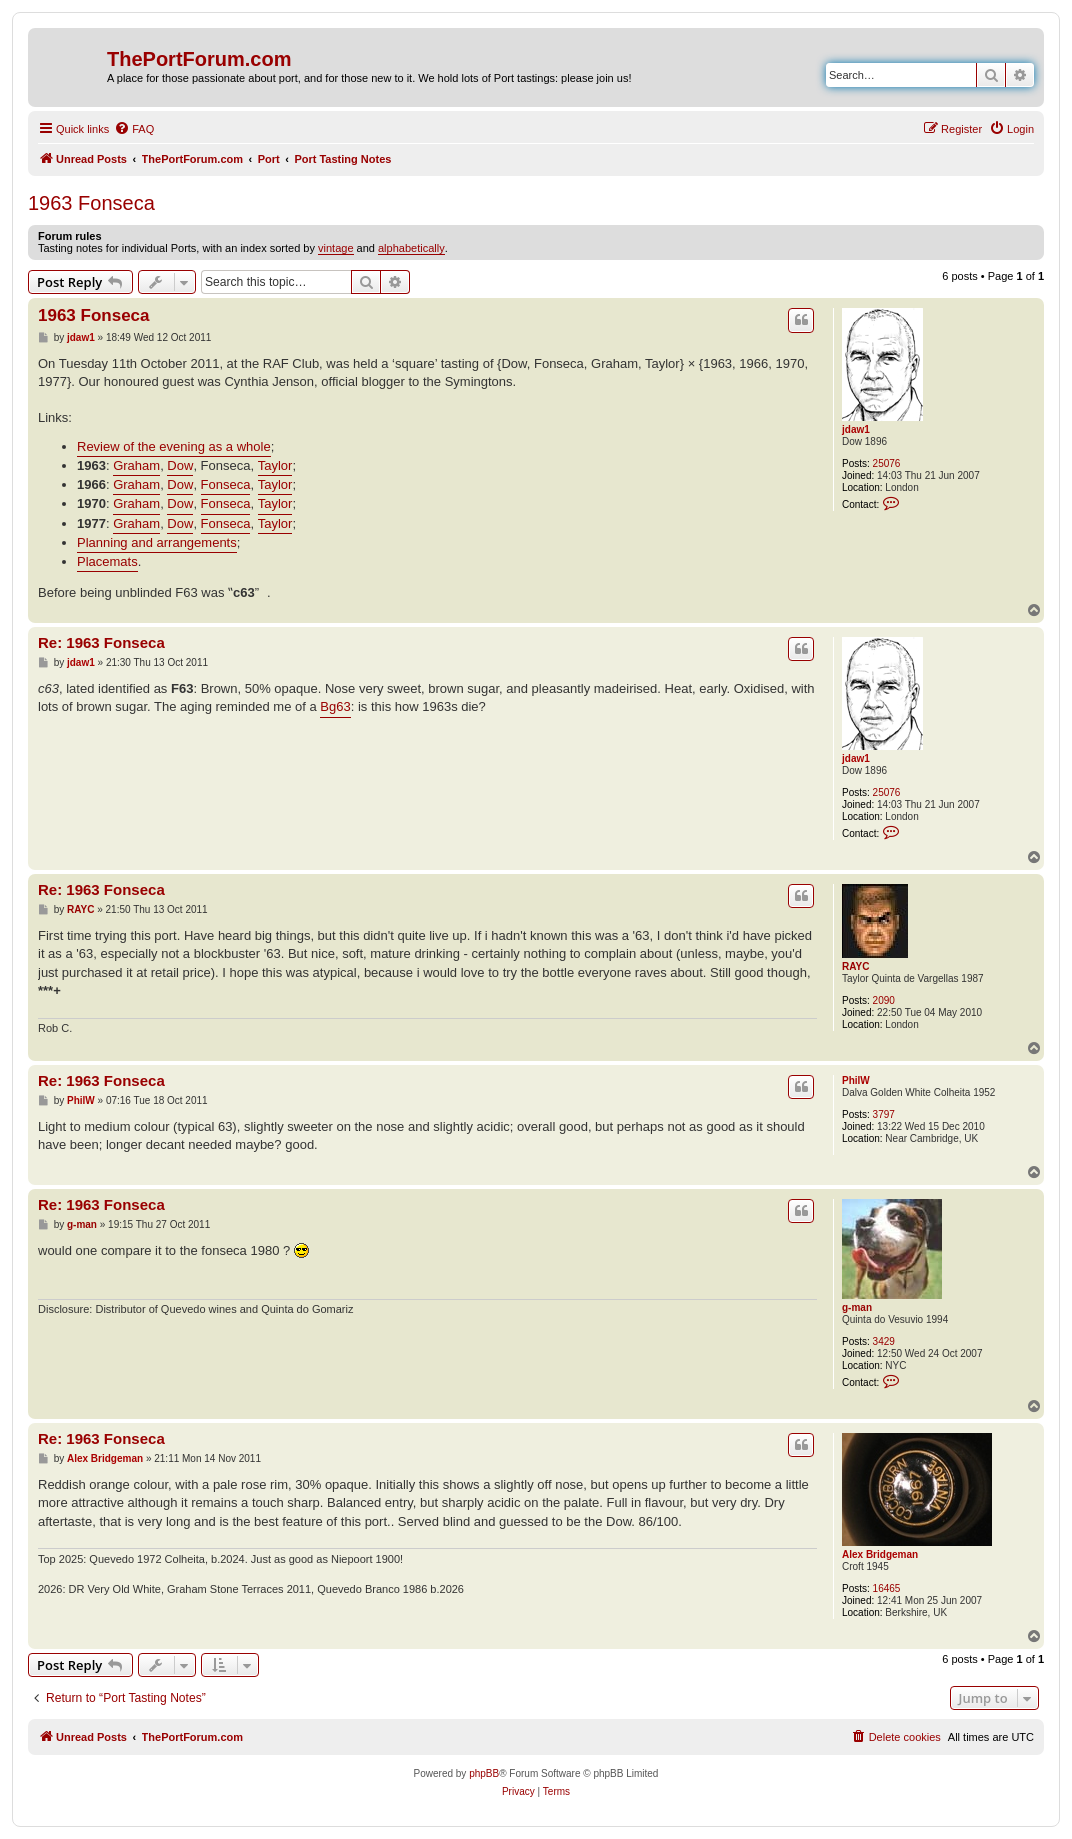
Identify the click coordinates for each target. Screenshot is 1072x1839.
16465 (887, 1588)
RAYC (855, 966)
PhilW (856, 1080)
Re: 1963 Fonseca (101, 642)
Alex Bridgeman (880, 1554)
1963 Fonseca (91, 203)
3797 (884, 1114)
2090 (884, 1000)
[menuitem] (134, 129)
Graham (136, 465)
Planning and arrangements (157, 542)
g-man (857, 1307)
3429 (884, 1341)
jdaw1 (856, 429)
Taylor (275, 465)
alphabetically (411, 248)
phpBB (484, 1773)
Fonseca (226, 484)
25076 (887, 463)
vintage (335, 248)
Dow (180, 465)
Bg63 (335, 706)
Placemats (107, 561)
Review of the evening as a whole (174, 446)
